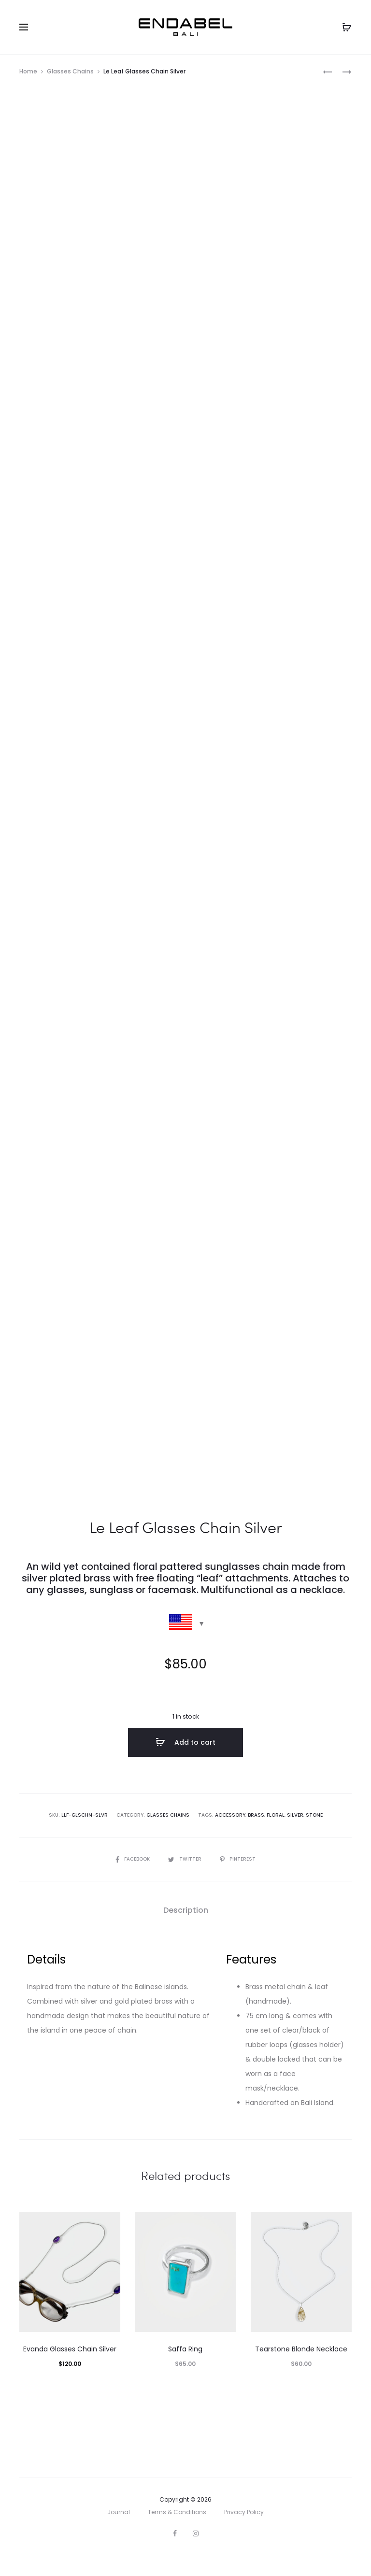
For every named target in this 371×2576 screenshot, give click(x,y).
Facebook (133, 1879)
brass (256, 1835)
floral (276, 1835)
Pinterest (238, 1879)
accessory (230, 1835)
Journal (118, 2532)
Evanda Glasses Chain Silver (69, 2369)
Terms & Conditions (177, 2532)
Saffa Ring (185, 2369)
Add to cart (185, 1763)
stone (314, 1835)
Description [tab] (185, 1930)
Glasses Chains (70, 71)
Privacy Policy (244, 2532)
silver (295, 1835)
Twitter (185, 1879)
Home (28, 71)
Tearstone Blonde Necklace (301, 2369)
